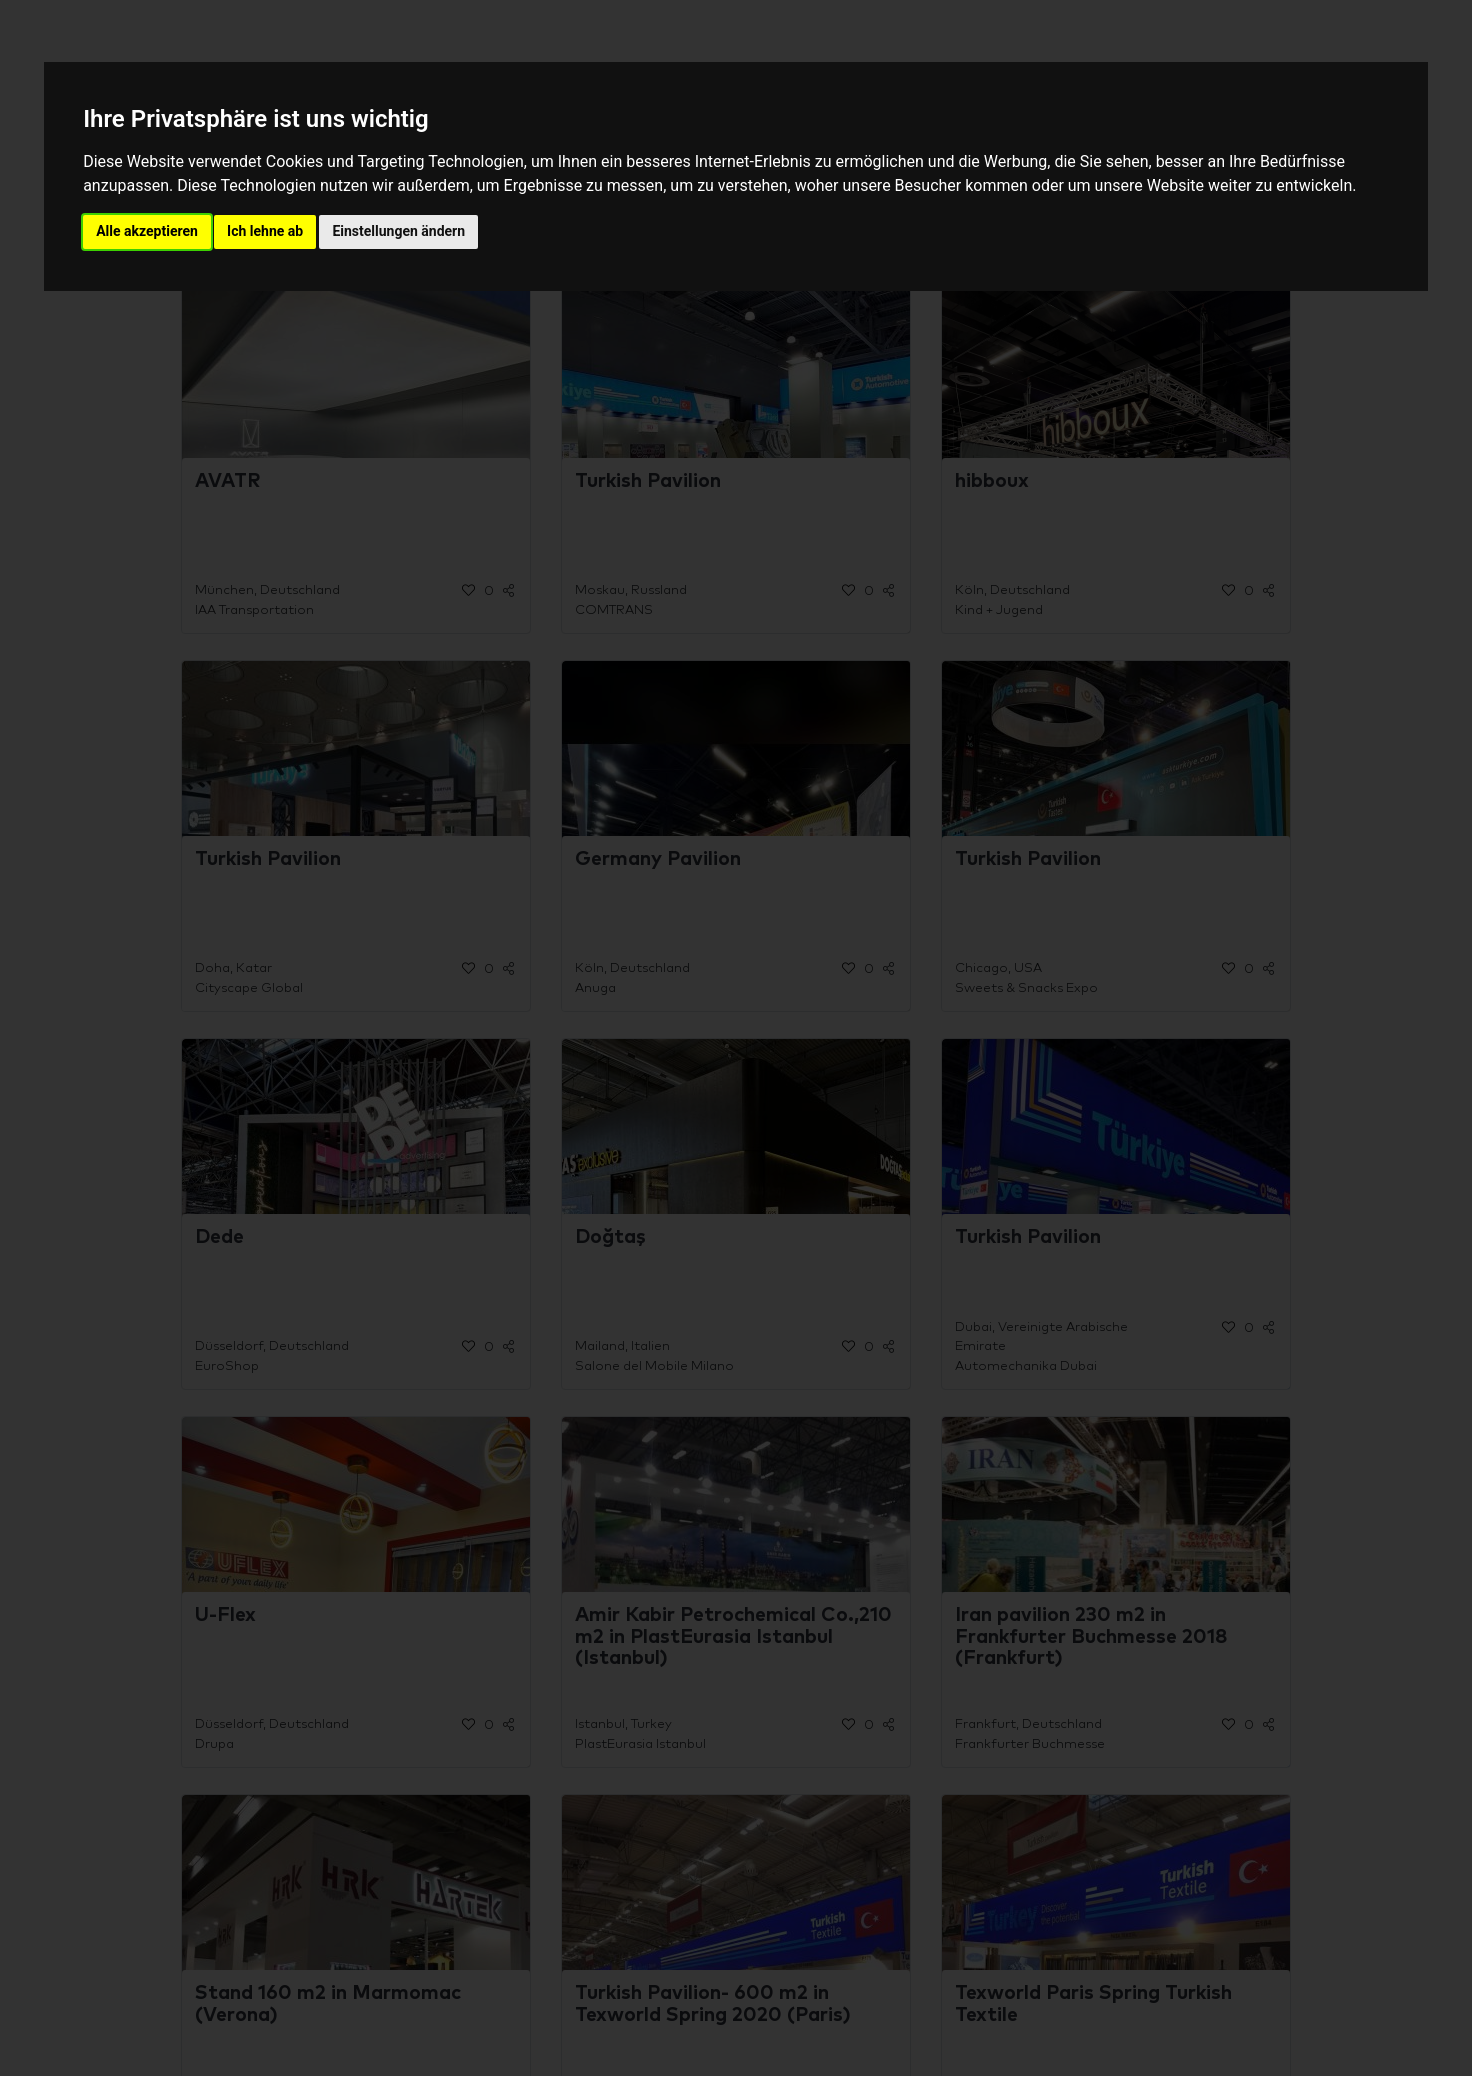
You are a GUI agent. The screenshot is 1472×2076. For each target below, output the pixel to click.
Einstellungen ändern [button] (398, 231)
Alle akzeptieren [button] (147, 231)
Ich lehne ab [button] (265, 231)
